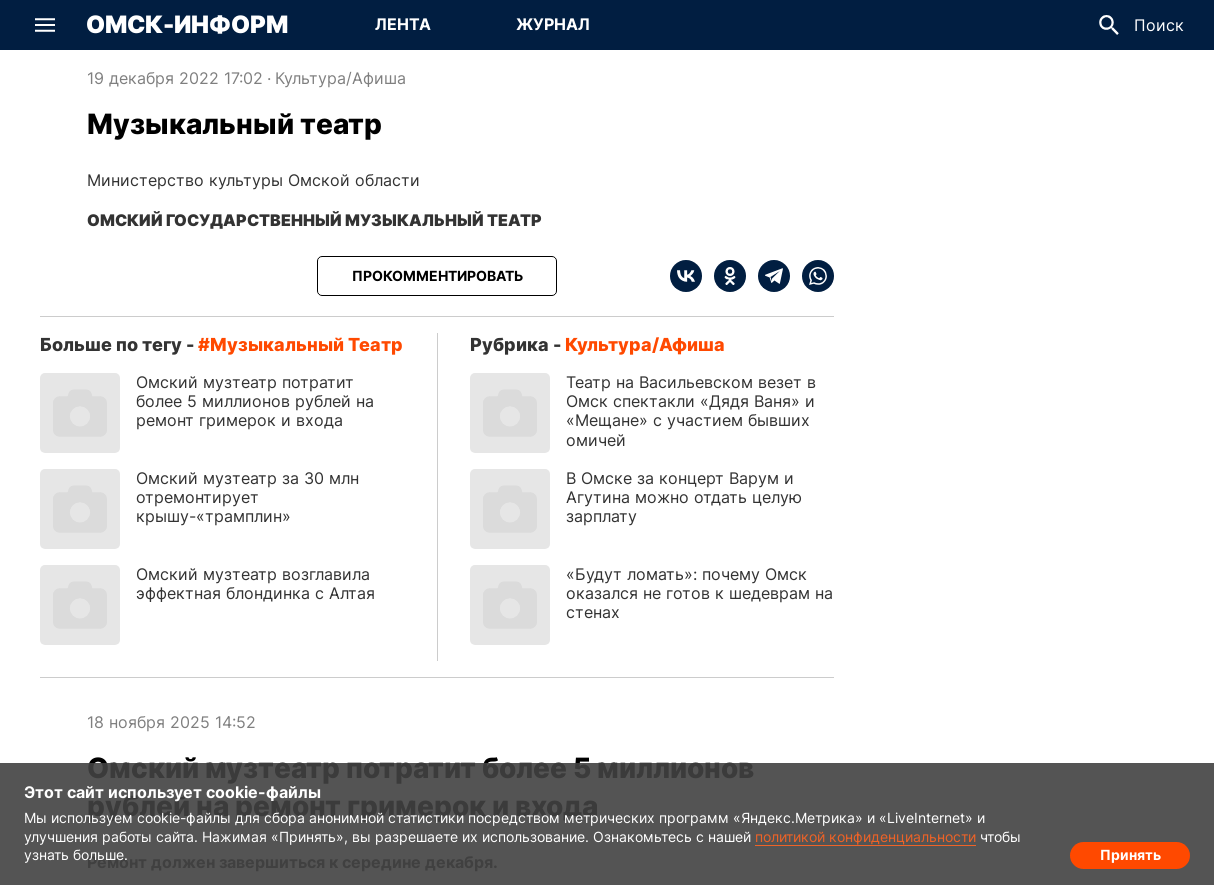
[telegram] (768, 276)
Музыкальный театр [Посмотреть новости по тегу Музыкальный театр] (306, 344)
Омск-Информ (187, 25)
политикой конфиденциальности (865, 836)
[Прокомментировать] (437, 276)
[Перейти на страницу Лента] (403, 25)
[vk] (686, 276)
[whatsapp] (812, 276)
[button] (45, 25)
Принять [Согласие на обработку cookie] (1130, 850)
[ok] (724, 276)
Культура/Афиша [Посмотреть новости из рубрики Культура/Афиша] (340, 78)
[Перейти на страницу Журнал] (553, 25)
